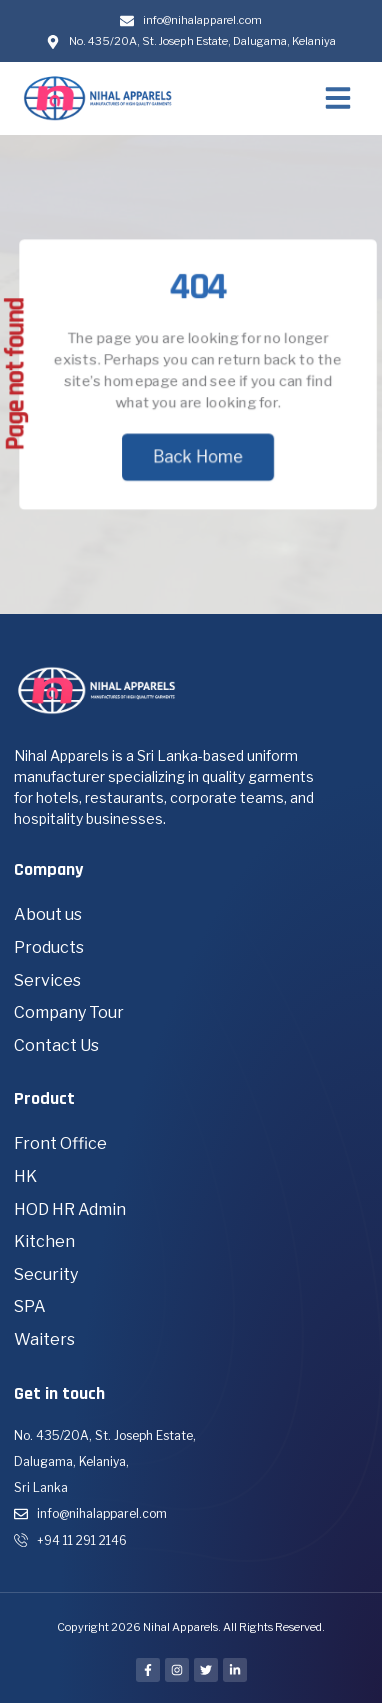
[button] (338, 98)
